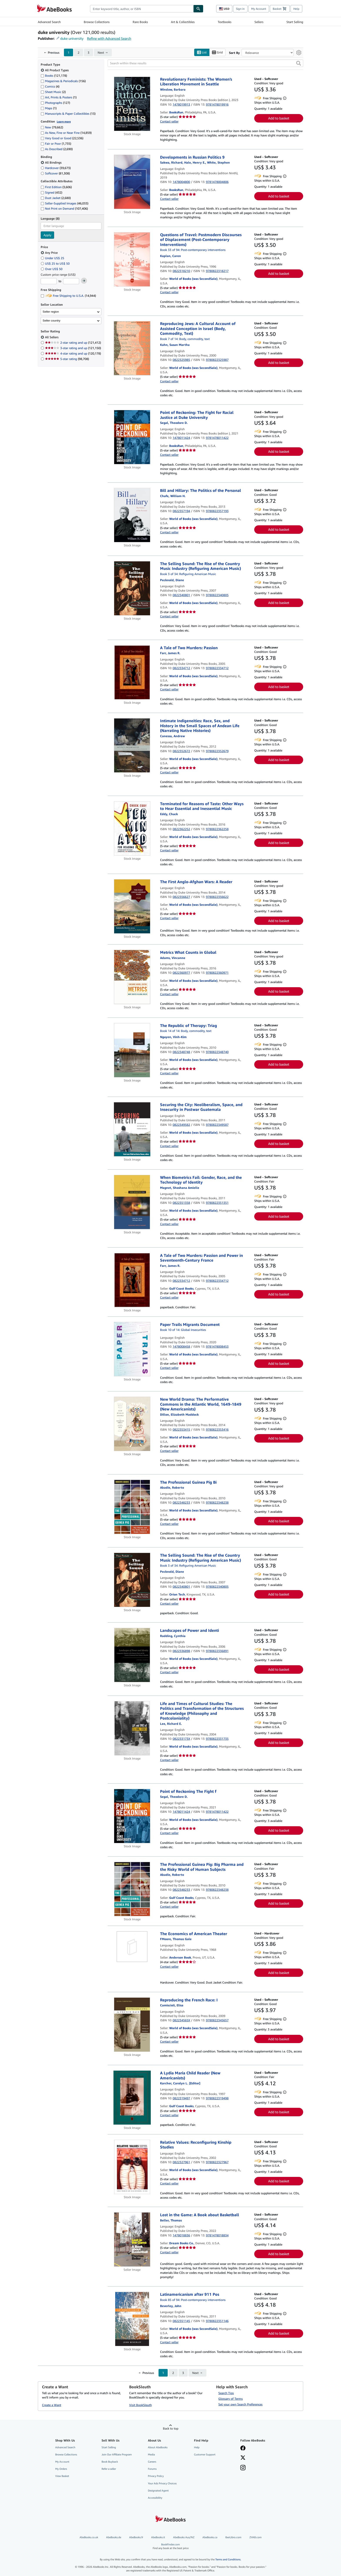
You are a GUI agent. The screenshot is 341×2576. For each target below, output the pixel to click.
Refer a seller (109, 2468)
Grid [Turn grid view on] (217, 52)
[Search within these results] (205, 63)
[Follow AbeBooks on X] (243, 2458)
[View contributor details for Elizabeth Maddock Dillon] (179, 1414)
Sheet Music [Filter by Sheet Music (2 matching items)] (53, 92)
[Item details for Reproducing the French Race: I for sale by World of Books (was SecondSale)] (132, 2024)
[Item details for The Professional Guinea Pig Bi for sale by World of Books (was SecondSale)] (132, 1507)
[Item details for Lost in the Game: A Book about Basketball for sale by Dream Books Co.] (132, 2239)
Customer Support (205, 2454)
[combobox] (141, 8)
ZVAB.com (255, 2537)
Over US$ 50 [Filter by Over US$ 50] (52, 269)
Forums (152, 2468)
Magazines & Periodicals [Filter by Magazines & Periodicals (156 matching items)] (63, 81)
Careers (152, 2461)
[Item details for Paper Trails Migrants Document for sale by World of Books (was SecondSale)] (132, 1349)
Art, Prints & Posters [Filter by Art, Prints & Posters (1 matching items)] (59, 97)
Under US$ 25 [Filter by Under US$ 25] (53, 258)
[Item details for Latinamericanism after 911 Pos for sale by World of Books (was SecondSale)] (132, 2319)
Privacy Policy (156, 2476)
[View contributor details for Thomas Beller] (171, 2220)
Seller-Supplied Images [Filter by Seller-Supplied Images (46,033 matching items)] (64, 203)
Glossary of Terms (230, 2398)
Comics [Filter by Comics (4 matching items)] (50, 86)
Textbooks (224, 22)
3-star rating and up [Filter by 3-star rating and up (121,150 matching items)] (73, 348)
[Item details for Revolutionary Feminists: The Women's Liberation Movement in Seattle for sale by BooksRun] (132, 104)
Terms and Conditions (228, 2559)
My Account (258, 8)
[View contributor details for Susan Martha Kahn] (175, 345)
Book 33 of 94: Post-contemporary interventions (193, 250)
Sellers (258, 22)
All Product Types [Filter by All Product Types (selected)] (55, 70)
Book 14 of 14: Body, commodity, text (185, 1031)
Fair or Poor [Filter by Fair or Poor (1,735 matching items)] (56, 143)
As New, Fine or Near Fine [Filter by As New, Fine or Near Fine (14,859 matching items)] (66, 132)
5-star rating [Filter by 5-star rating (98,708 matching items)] (67, 359)
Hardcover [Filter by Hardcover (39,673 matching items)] (56, 168)
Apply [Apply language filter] (47, 235)
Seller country (51, 320)
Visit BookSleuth (140, 2405)
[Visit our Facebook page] (243, 2448)
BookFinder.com (171, 2546)
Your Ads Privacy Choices (162, 2483)
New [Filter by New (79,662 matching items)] (52, 127)
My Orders (61, 2468)
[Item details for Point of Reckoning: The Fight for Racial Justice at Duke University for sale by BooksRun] (132, 437)
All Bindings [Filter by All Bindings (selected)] (51, 162)
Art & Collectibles (183, 22)
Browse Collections (97, 22)
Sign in (240, 8)
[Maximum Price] (71, 281)
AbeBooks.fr (136, 2537)
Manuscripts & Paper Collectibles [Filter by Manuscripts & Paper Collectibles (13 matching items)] (68, 113)
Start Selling (294, 22)
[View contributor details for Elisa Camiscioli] (171, 2005)
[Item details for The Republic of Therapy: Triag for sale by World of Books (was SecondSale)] (132, 1050)
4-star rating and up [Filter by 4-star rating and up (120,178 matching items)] (73, 353)
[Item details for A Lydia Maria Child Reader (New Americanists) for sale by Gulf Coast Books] (132, 2097)
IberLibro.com (233, 2537)
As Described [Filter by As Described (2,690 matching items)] (57, 149)
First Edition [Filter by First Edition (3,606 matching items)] (56, 187)
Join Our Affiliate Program (117, 2454)
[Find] (198, 8)
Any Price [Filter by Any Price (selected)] (50, 252)
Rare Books (140, 22)
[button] (298, 63)
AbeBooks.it (158, 2537)
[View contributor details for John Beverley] (170, 2306)
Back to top (170, 2428)
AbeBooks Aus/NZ (183, 2537)
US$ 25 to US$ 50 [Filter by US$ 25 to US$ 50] (55, 263)
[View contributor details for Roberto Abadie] (172, 1487)
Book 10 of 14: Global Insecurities (183, 1330)
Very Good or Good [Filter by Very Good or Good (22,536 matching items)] (62, 138)
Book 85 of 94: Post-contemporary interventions (193, 2300)
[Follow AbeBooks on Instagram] (243, 2468)
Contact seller (169, 121)
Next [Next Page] (101, 52)
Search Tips (226, 2393)
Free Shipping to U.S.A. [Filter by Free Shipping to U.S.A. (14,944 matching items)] (68, 295)
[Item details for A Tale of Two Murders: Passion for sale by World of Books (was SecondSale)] (132, 672)
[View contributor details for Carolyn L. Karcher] (180, 2083)
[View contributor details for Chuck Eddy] (169, 814)
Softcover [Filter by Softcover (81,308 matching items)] (55, 173)
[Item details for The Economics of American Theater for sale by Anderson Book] (132, 1946)
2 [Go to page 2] (78, 52)
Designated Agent (158, 2490)
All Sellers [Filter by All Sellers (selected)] (52, 337)
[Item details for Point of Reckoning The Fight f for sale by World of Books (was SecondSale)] (132, 1816)
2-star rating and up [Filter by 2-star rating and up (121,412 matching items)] (73, 342)
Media (151, 2454)
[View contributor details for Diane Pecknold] (172, 580)
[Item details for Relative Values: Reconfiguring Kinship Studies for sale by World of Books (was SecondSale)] (132, 2167)
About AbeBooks (157, 2447)
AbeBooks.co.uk (89, 2537)
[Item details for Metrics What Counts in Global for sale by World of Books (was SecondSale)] (132, 977)
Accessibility (155, 2497)
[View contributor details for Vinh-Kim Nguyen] (173, 1037)
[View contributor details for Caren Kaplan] (170, 256)
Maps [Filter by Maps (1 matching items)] (49, 108)
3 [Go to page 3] (88, 52)
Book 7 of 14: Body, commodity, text (185, 339)
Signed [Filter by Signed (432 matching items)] (51, 192)
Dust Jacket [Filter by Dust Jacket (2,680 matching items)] (56, 198)
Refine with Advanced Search (109, 38)
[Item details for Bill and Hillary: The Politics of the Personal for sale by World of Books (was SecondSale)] (132, 515)
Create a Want (51, 2405)
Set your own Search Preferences (240, 2404)
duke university (72, 38)
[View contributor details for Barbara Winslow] (173, 89)
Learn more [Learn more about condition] (64, 121)
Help (296, 8)
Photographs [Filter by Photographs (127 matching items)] (55, 102)
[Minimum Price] (49, 281)
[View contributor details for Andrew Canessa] (172, 736)
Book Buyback (110, 2461)
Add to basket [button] (278, 118)
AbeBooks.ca (209, 2537)
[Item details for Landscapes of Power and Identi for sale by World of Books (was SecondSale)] (132, 1655)
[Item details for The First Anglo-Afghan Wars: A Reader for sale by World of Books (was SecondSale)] (132, 906)
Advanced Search (49, 22)
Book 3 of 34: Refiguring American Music (188, 574)
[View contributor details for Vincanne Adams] (172, 958)
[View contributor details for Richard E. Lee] (171, 1723)
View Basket (62, 2476)
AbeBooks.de (113, 2537)
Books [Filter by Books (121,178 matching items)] (54, 75)
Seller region (51, 311)
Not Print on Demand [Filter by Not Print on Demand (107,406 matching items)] (64, 208)
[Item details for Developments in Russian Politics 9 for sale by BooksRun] (132, 182)
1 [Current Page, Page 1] (68, 52)
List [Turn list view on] (202, 52)
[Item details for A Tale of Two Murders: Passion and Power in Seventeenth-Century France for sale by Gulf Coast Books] (132, 1280)
